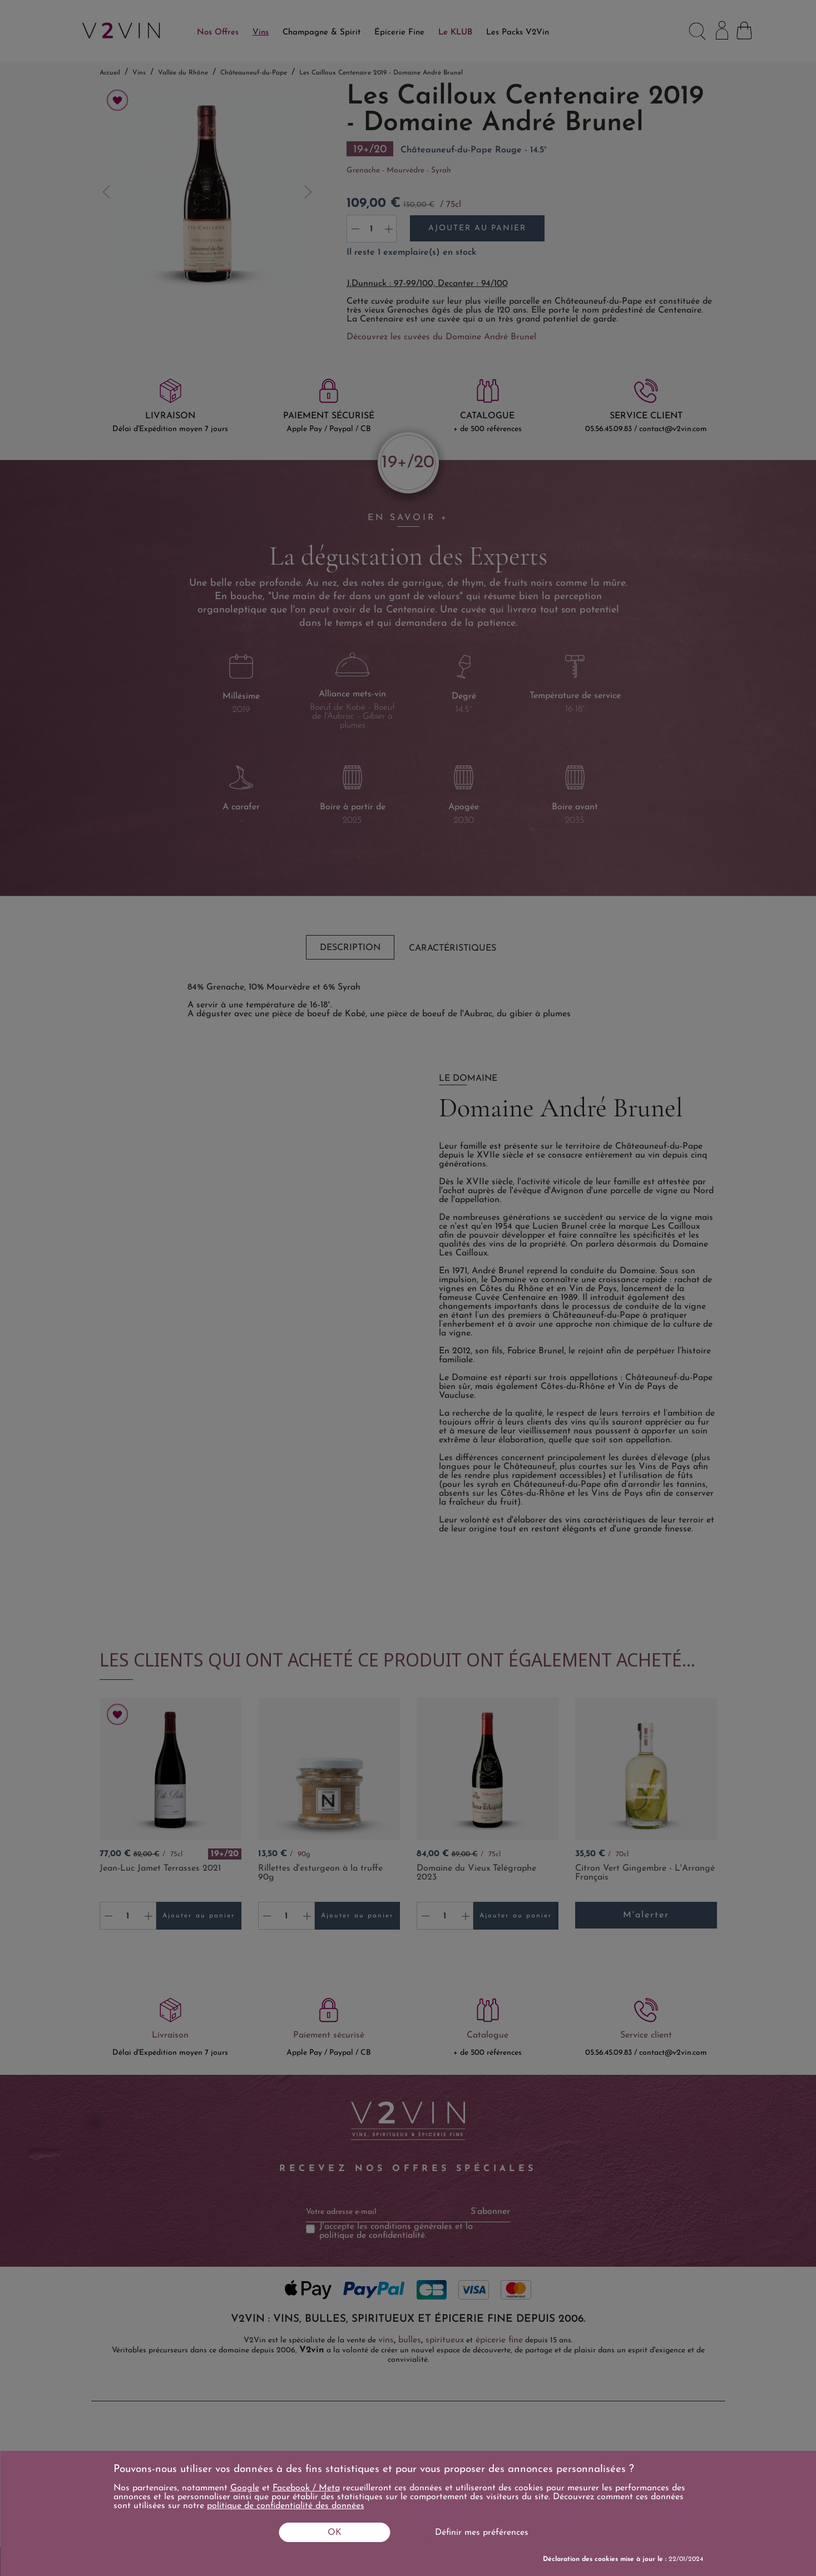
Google (244, 2488)
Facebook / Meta (306, 2488)
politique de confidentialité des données (285, 2505)
